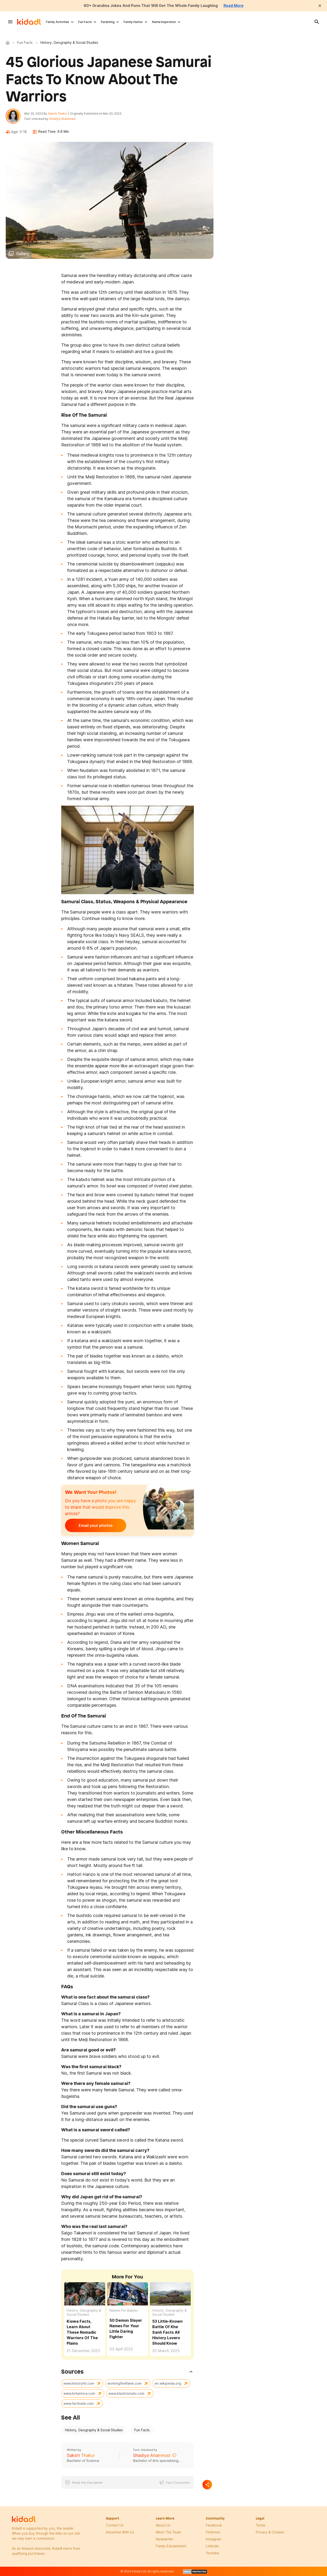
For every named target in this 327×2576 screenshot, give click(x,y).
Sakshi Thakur (58, 113)
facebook (214, 2525)
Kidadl (8, 42)
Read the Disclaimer (87, 2483)
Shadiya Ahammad (63, 119)
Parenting (107, 22)
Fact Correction (178, 2483)
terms (260, 2525)
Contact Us (115, 2525)
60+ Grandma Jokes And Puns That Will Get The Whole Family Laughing (150, 5)
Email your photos (95, 1525)
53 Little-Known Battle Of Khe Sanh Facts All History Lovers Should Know (167, 2332)
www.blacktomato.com (126, 2394)
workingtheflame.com (124, 2384)
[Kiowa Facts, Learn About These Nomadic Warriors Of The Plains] (84, 2294)
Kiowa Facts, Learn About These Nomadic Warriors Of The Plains (82, 2332)
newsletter (164, 2539)
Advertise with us (120, 2532)
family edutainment (171, 2546)
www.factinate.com (78, 2404)
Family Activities (57, 22)
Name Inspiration (164, 22)
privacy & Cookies (270, 2532)
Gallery (22, 253)
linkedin (212, 2546)
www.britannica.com (79, 2394)
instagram (213, 2539)
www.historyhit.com (78, 2384)
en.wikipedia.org (168, 2384)
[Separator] (207, 2485)
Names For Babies (123, 2311)
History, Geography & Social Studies (84, 2313)
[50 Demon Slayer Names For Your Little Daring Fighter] (127, 2294)
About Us (163, 2525)
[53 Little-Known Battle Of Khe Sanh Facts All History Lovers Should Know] (170, 2294)
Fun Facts (85, 22)
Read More (234, 5)
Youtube (212, 2553)
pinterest (213, 2532)
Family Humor (133, 22)
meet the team (168, 2532)
